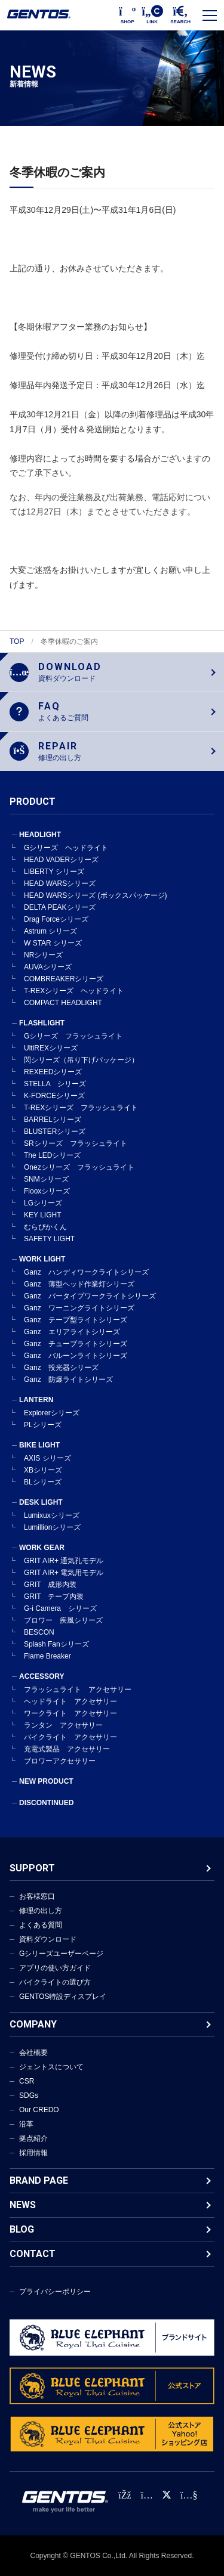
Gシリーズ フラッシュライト (73, 1036)
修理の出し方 (40, 1911)
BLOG (22, 2229)
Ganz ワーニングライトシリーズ (79, 1308)
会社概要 (33, 2052)
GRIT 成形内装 (50, 1584)
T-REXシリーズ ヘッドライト (74, 991)
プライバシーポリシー (55, 2291)
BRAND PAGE (39, 2180)
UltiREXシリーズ (51, 1048)
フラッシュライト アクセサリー (77, 1689)
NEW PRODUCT (46, 1781)
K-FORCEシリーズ (54, 1096)
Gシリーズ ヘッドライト (66, 848)
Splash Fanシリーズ (56, 1644)
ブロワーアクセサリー (60, 1761)
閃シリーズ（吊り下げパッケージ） (81, 1060)
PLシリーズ (43, 1425)
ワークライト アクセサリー (70, 1713)
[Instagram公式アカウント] (147, 2495)
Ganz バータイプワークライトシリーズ (90, 1296)
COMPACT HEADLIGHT (63, 1003)
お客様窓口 (37, 1896)
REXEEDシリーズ (53, 1072)
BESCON (39, 1632)
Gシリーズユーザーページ (61, 1953)
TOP (17, 641)
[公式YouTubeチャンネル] (188, 2495)
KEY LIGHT (42, 1215)
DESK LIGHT (41, 1502)
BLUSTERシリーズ (54, 1131)
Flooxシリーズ (47, 1191)
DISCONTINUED (46, 1803)
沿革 (26, 2124)
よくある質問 (40, 1925)
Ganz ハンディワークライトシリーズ (86, 1272)
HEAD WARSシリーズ (60, 883)
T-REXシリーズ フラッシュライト (81, 1107)
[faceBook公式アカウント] (124, 2495)
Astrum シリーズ (50, 931)
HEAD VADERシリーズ (61, 859)
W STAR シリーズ (53, 943)
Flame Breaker (47, 1656)
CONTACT (33, 2253)
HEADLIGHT (40, 834)
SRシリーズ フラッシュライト (75, 1143)
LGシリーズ (43, 1203)
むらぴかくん (45, 1227)
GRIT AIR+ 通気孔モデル (63, 1561)
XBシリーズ (43, 1470)
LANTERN (36, 1400)
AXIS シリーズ (47, 1458)
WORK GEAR (42, 1547)
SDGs (28, 2095)
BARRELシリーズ (52, 1119)
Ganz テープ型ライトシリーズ (75, 1320)
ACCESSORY (42, 1676)
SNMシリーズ (46, 1179)
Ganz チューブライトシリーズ (75, 1344)
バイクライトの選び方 (55, 1982)
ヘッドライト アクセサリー (70, 1701)
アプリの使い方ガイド (55, 1968)
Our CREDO (39, 2110)
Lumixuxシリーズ (51, 1515)
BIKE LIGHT (39, 1445)
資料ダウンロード (47, 1939)
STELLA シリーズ (55, 1084)
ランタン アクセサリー (63, 1725)
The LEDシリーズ (52, 1155)
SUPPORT (32, 1868)
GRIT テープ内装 (54, 1596)
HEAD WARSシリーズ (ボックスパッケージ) (95, 895)
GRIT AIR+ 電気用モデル (63, 1572)
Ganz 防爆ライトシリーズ (68, 1379)
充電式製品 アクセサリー (67, 1749)
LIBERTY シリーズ (54, 871)
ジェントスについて (51, 2067)
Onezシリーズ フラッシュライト (79, 1167)
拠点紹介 (33, 2138)
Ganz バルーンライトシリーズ (75, 1355)
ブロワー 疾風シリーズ (63, 1620)
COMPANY (33, 2024)
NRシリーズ (43, 955)
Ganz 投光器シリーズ (61, 1367)
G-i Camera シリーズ (60, 1608)
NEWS (23, 2205)
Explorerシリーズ (51, 1413)
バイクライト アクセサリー (70, 1737)
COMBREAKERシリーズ (63, 979)
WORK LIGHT (42, 1259)
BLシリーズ (43, 1482)
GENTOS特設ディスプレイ (62, 1996)
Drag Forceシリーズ (56, 919)
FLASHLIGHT (42, 1023)
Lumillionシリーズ (52, 1527)
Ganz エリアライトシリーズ (72, 1332)
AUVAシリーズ (48, 967)
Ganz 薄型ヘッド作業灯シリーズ (79, 1284)
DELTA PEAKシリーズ (60, 907)
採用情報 (33, 2153)
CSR (26, 2081)
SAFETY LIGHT (49, 1239)
